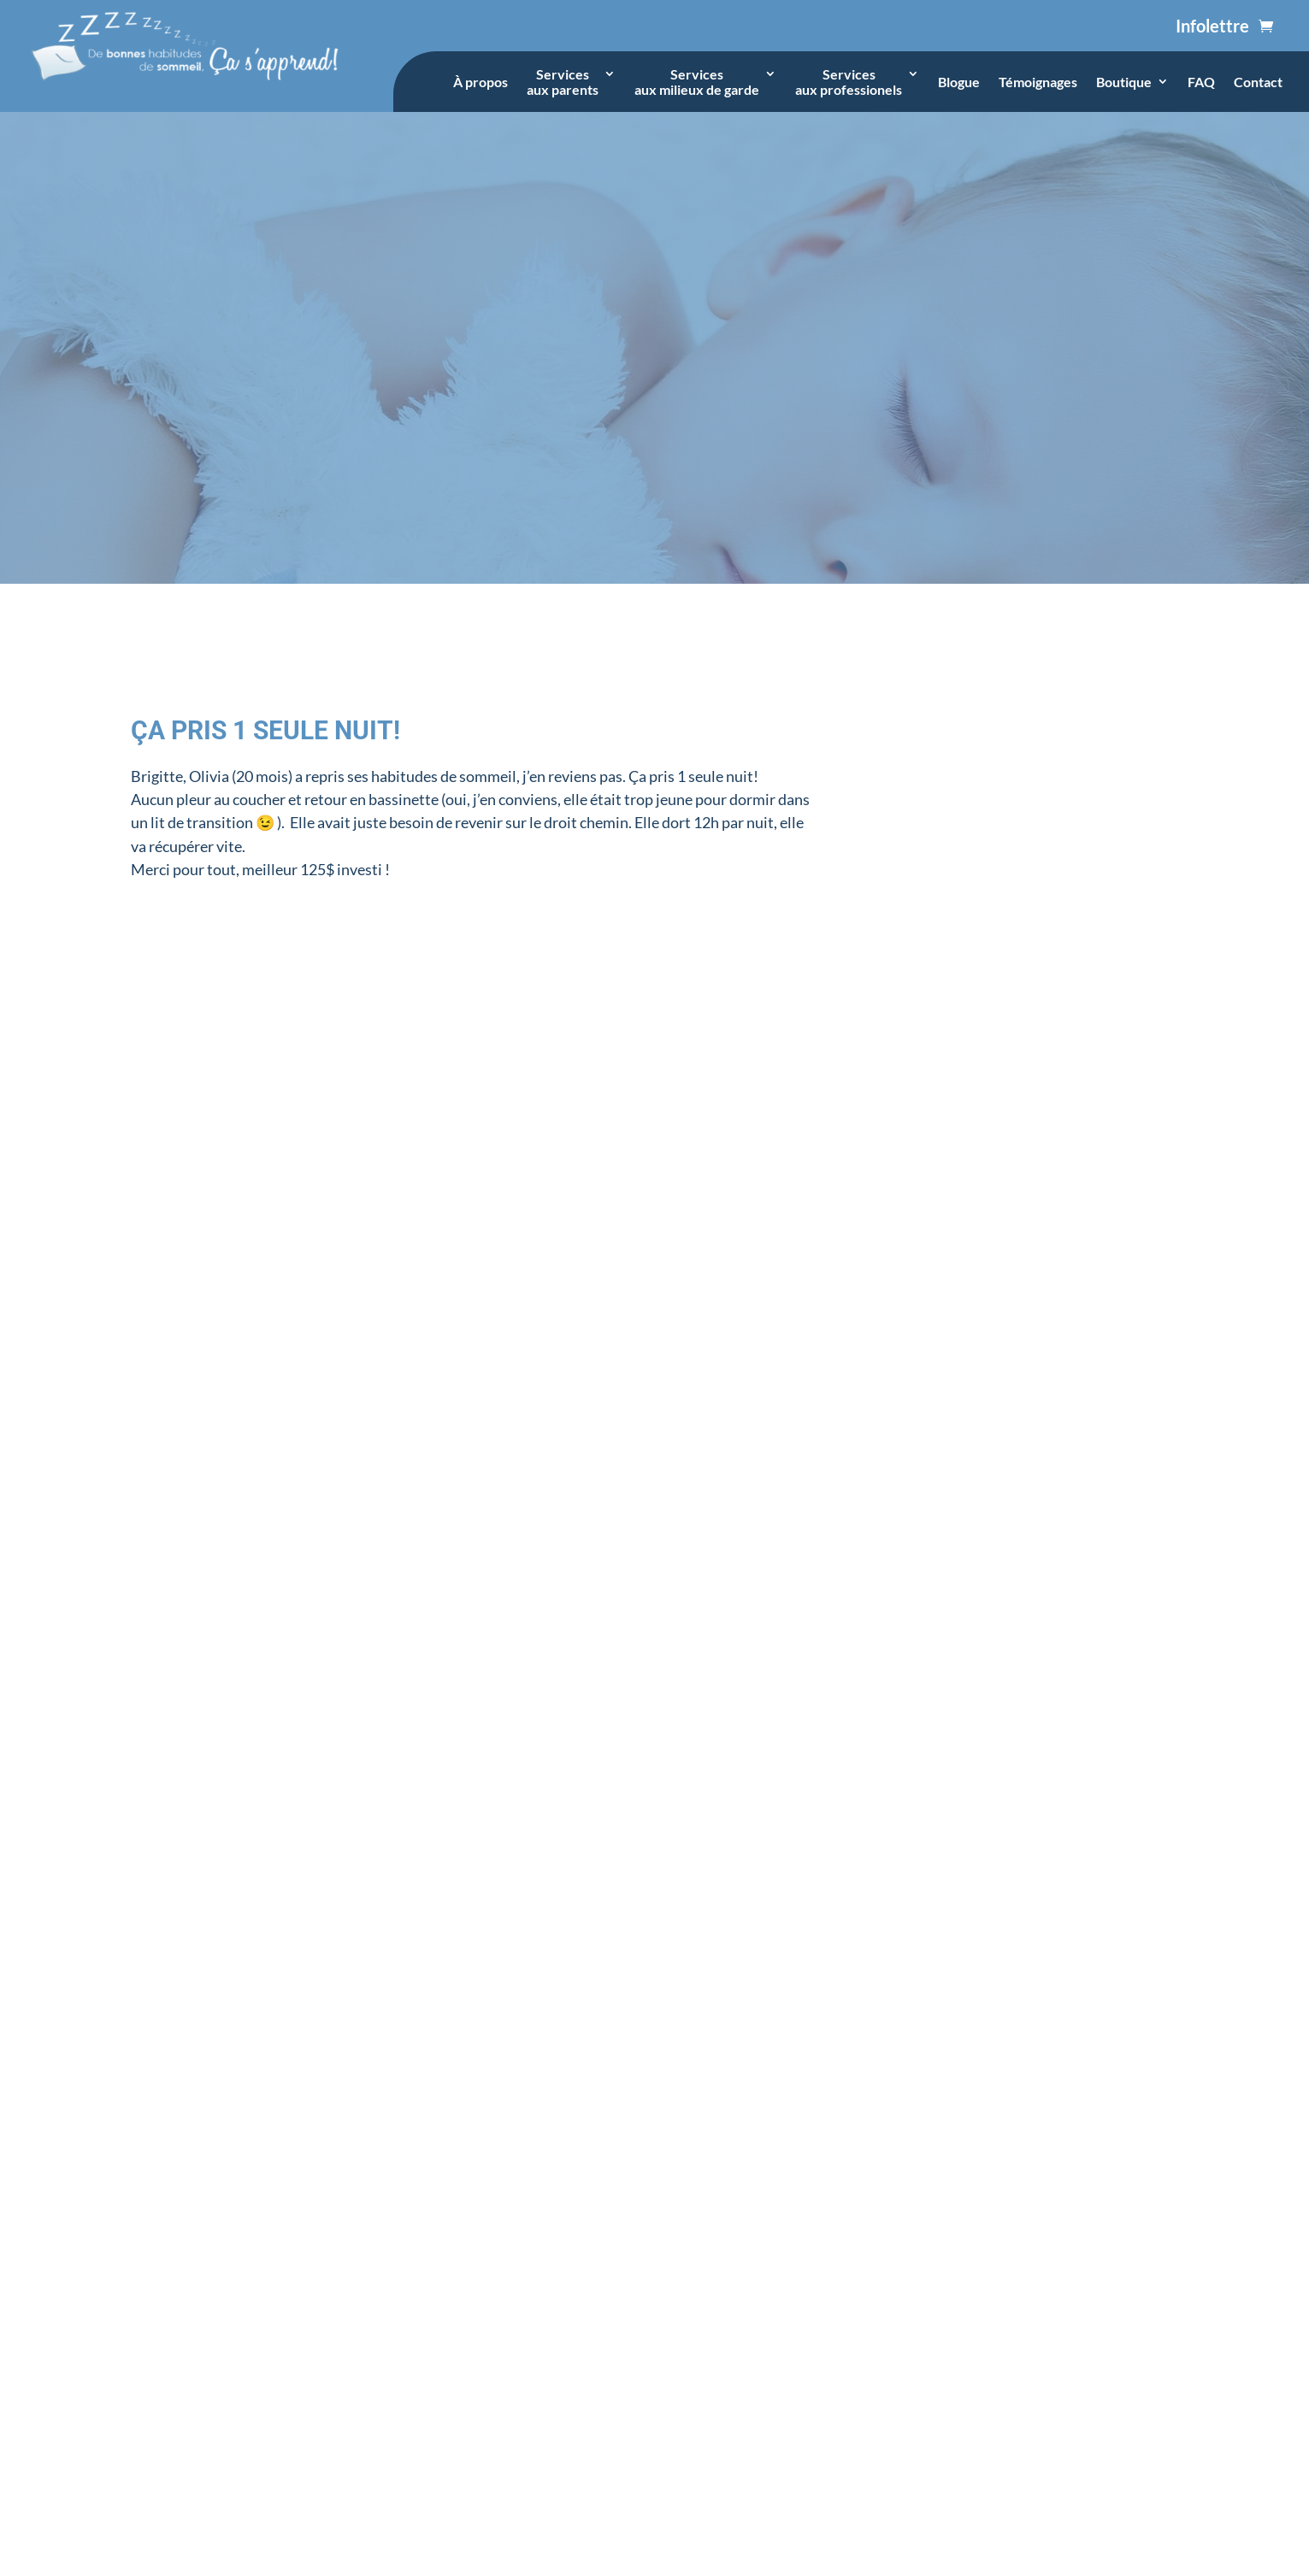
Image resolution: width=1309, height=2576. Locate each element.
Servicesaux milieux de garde (696, 82)
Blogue (959, 82)
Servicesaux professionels (848, 82)
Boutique (1124, 82)
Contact (1258, 82)
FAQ (1201, 82)
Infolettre (1212, 25)
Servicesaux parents (562, 82)
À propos (480, 82)
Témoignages (1038, 82)
